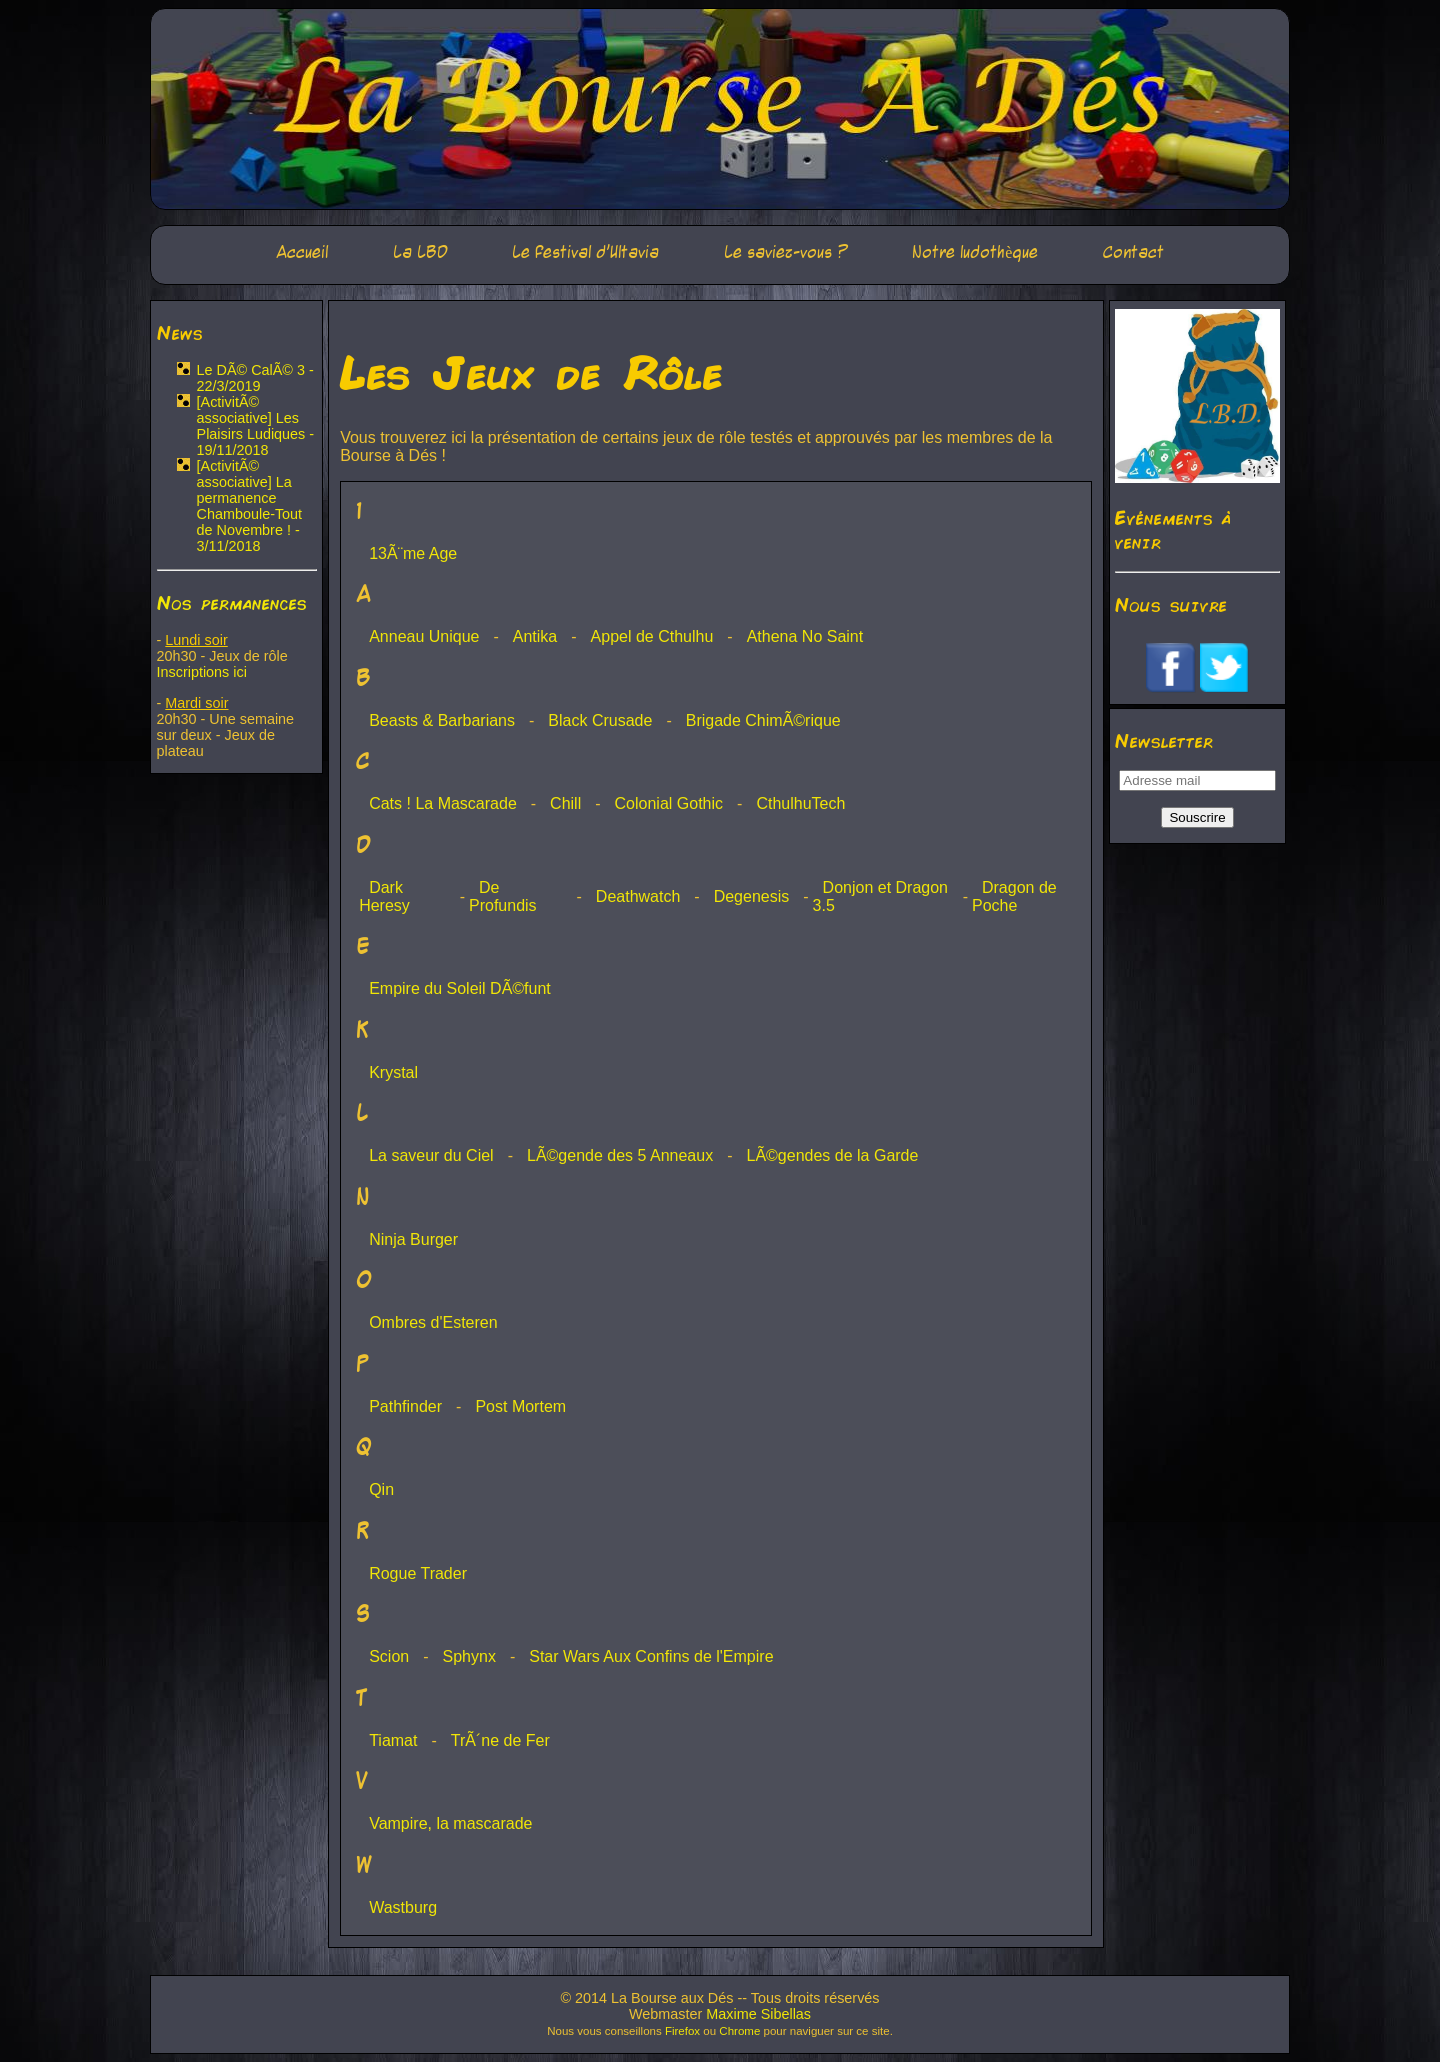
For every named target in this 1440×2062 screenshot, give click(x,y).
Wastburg (403, 1907)
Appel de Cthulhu (652, 636)
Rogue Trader (418, 1573)
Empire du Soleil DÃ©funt (460, 988)
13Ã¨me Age (413, 553)
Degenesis (752, 896)
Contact (1133, 252)
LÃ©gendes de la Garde (833, 1155)
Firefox (682, 2031)
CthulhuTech (800, 803)
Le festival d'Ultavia (585, 252)
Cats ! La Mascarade (443, 803)
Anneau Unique (424, 636)
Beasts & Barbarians (442, 720)
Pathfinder (405, 1406)
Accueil (302, 252)
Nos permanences (232, 602)
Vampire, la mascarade (450, 1823)
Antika (535, 636)
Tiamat (393, 1740)
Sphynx (469, 1656)
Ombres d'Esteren (433, 1322)
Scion (389, 1656)
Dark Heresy (384, 896)
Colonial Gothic (669, 803)
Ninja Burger (413, 1239)
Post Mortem (520, 1406)
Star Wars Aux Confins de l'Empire (651, 1656)
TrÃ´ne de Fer (500, 1740)
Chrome (739, 2031)
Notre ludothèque (975, 252)
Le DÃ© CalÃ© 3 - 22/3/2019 (255, 378)
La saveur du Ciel (431, 1155)
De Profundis (503, 896)
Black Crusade (600, 720)
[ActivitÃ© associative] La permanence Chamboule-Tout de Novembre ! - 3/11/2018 (250, 506)
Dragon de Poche (1014, 896)
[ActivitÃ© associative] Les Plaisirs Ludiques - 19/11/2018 (256, 426)
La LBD (420, 252)
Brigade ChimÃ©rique (763, 720)
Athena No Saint (805, 636)
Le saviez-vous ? (786, 252)
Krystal (393, 1072)
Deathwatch (638, 896)
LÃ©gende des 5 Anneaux (620, 1155)
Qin (381, 1489)
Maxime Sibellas (758, 2014)
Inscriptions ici (202, 672)
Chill (565, 803)
